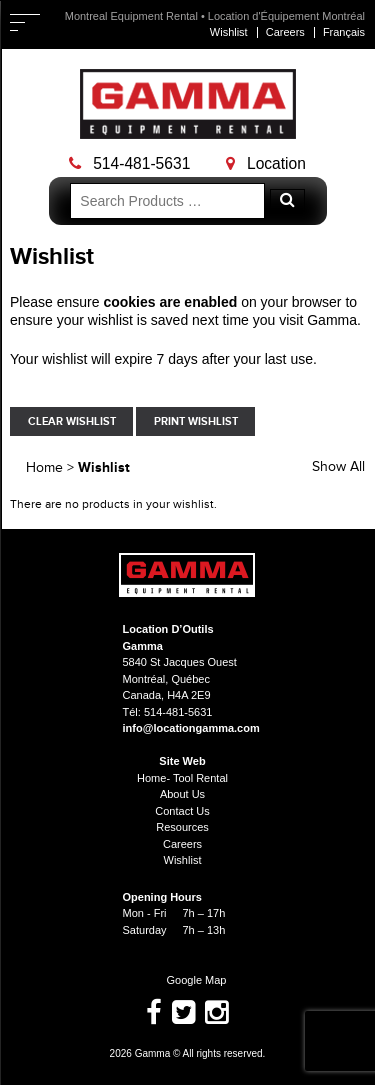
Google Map (188, 980)
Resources (182, 827)
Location (266, 163)
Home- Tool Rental (182, 778)
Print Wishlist (196, 421)
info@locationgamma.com (191, 728)
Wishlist (229, 32)
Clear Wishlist (72, 421)
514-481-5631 (129, 163)
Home (44, 468)
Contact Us (182, 811)
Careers (285, 32)
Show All (338, 467)
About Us (182, 794)
